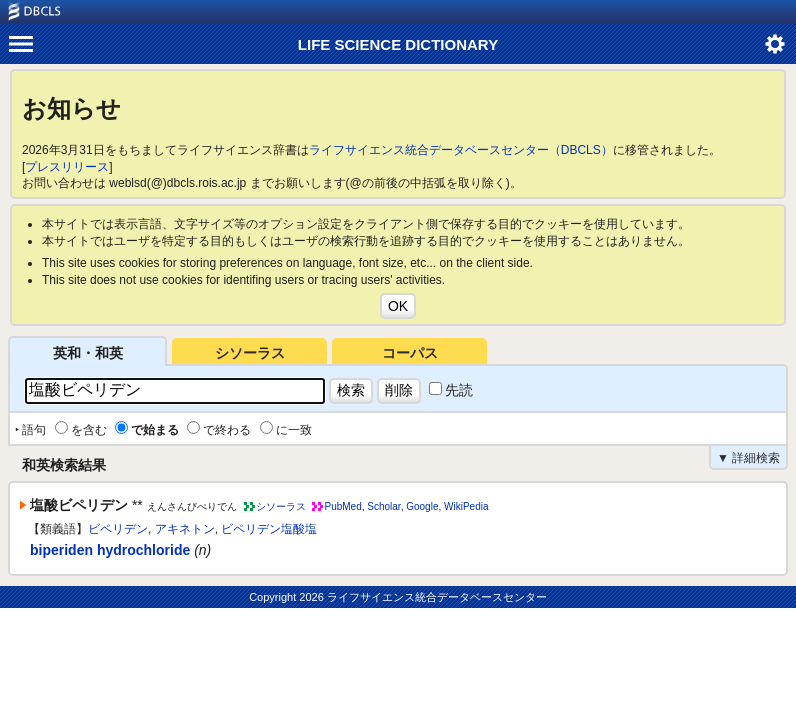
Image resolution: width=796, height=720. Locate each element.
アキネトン (185, 529)
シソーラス (250, 353)
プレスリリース (67, 167)
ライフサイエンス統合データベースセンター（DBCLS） (461, 150)
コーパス (410, 353)
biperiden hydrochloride (110, 550)
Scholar (383, 506)
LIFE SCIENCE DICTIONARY (398, 44)
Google (422, 506)
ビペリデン (118, 529)
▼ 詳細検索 (748, 458)
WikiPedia (466, 506)
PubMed (342, 506)
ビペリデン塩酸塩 (269, 529)
